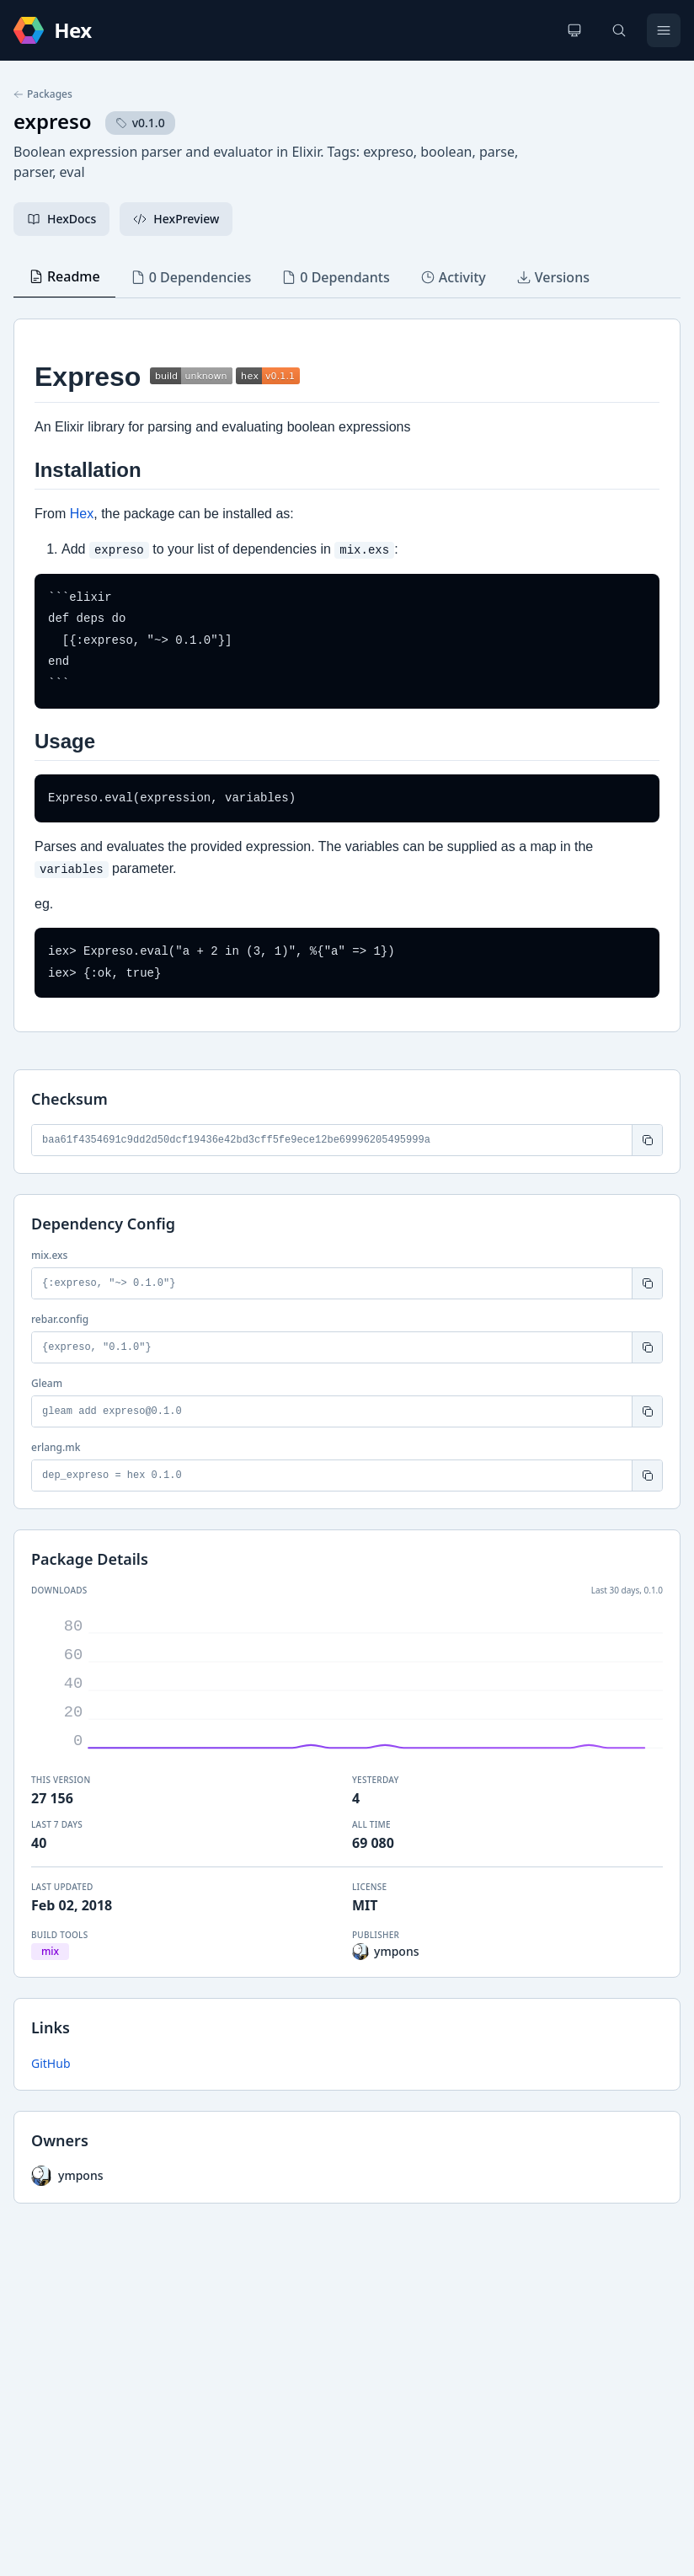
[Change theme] (574, 30)
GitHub (51, 2063)
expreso (52, 121)
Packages (42, 94)
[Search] (619, 30)
